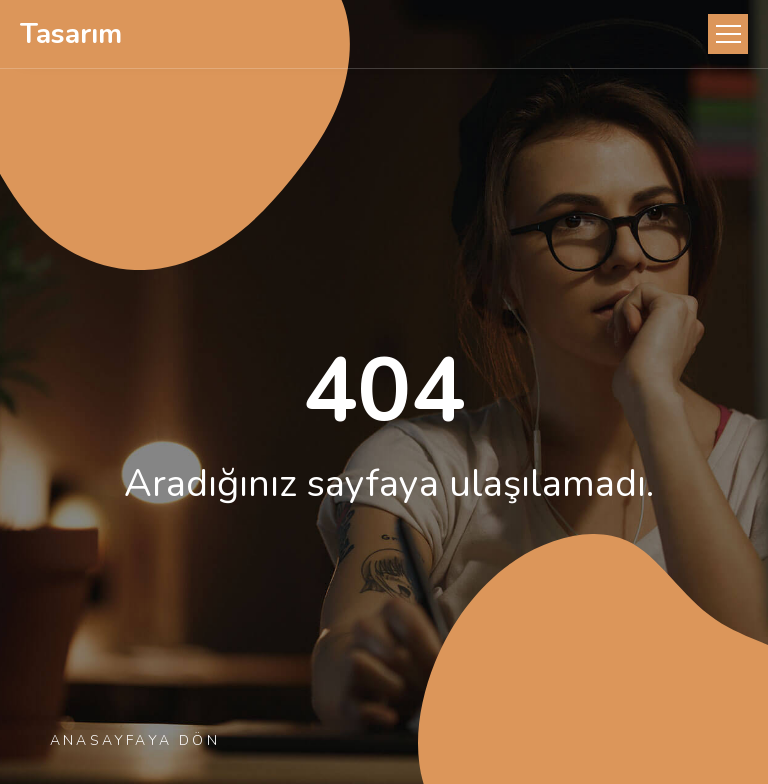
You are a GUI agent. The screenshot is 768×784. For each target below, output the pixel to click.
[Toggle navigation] (728, 34)
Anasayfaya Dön (135, 740)
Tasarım (71, 34)
